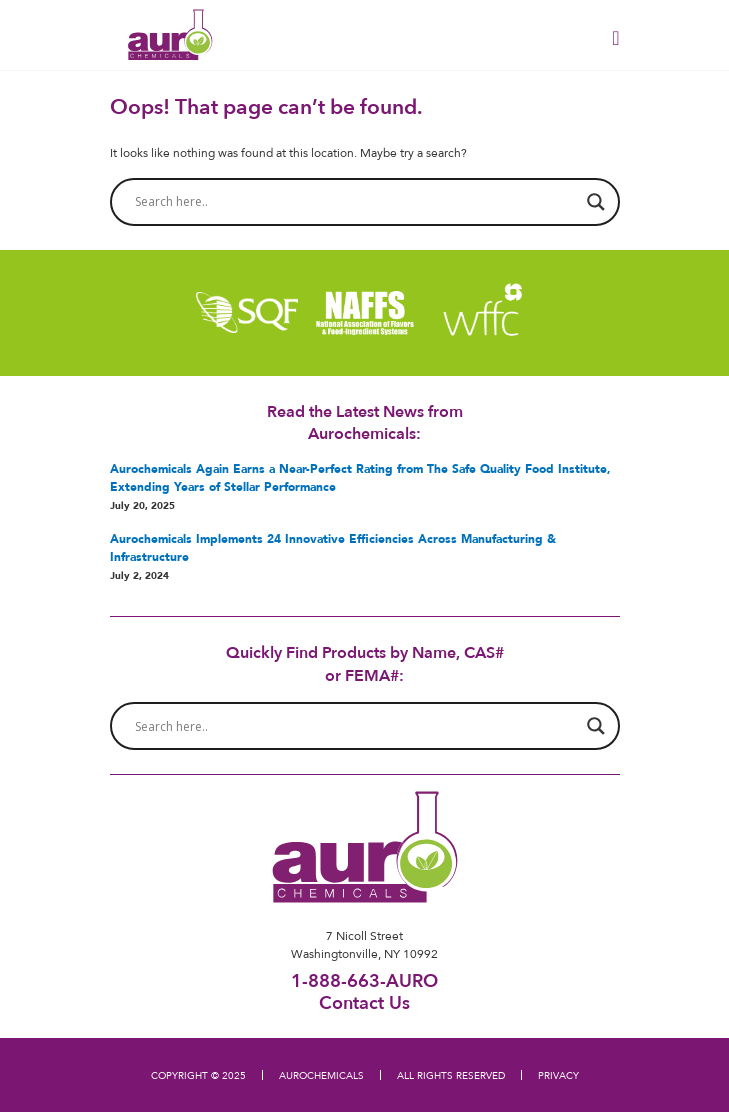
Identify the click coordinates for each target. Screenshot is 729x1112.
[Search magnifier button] (596, 202)
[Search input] (356, 202)
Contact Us (364, 1002)
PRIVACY (558, 1075)
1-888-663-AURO (364, 980)
